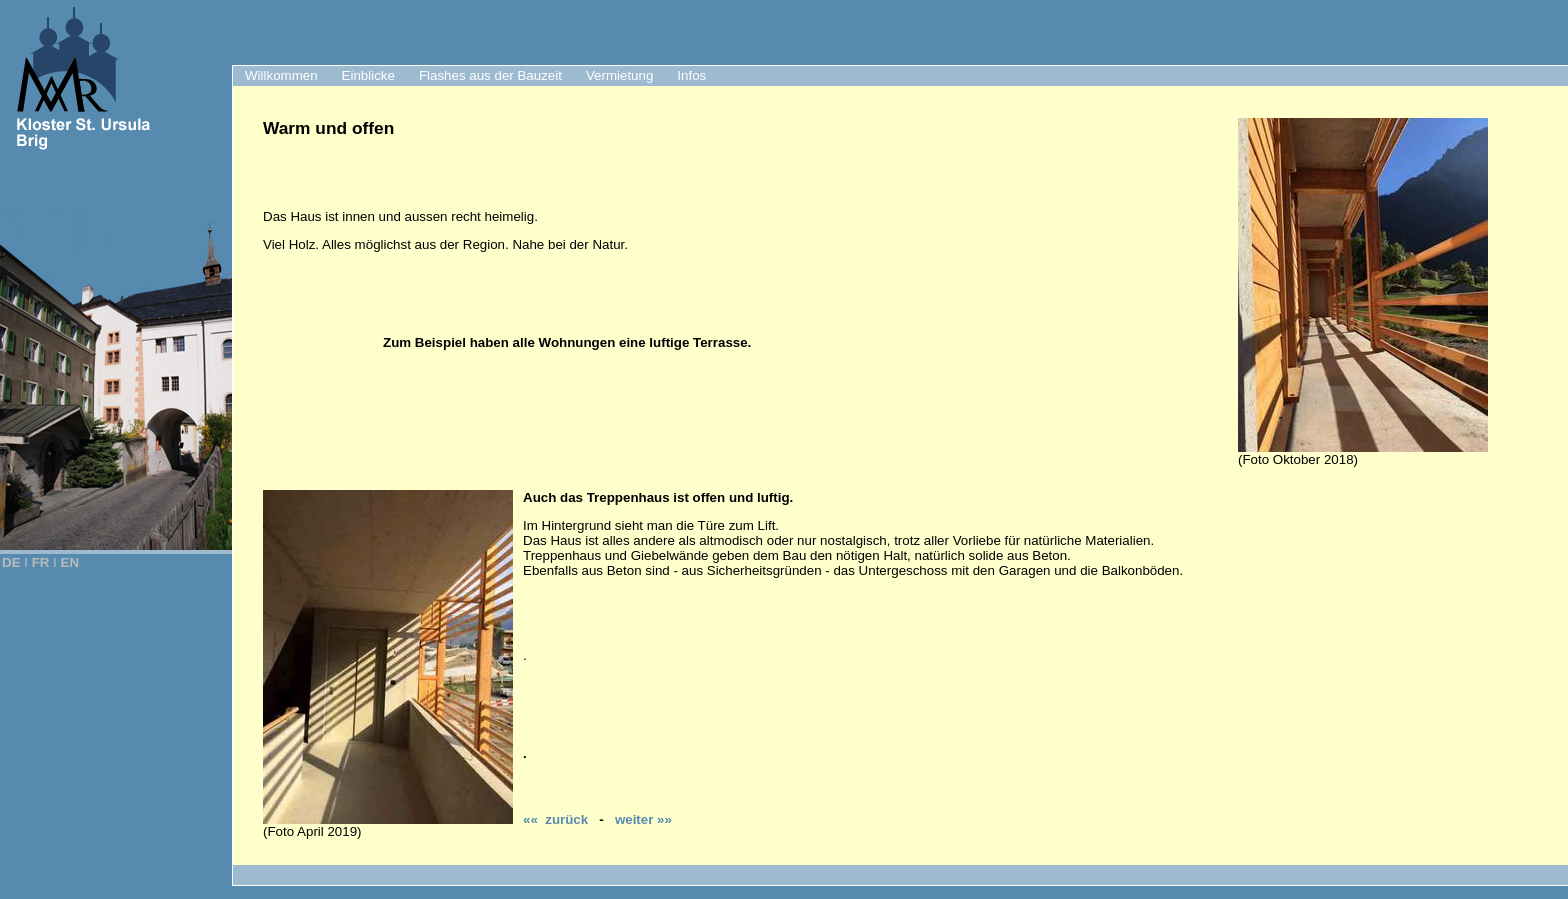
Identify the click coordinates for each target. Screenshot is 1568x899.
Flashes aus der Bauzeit (490, 75)
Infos (691, 75)
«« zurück (555, 819)
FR (41, 562)
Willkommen (281, 75)
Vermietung (619, 75)
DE (11, 562)
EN (70, 562)
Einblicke (368, 75)
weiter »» (643, 819)
